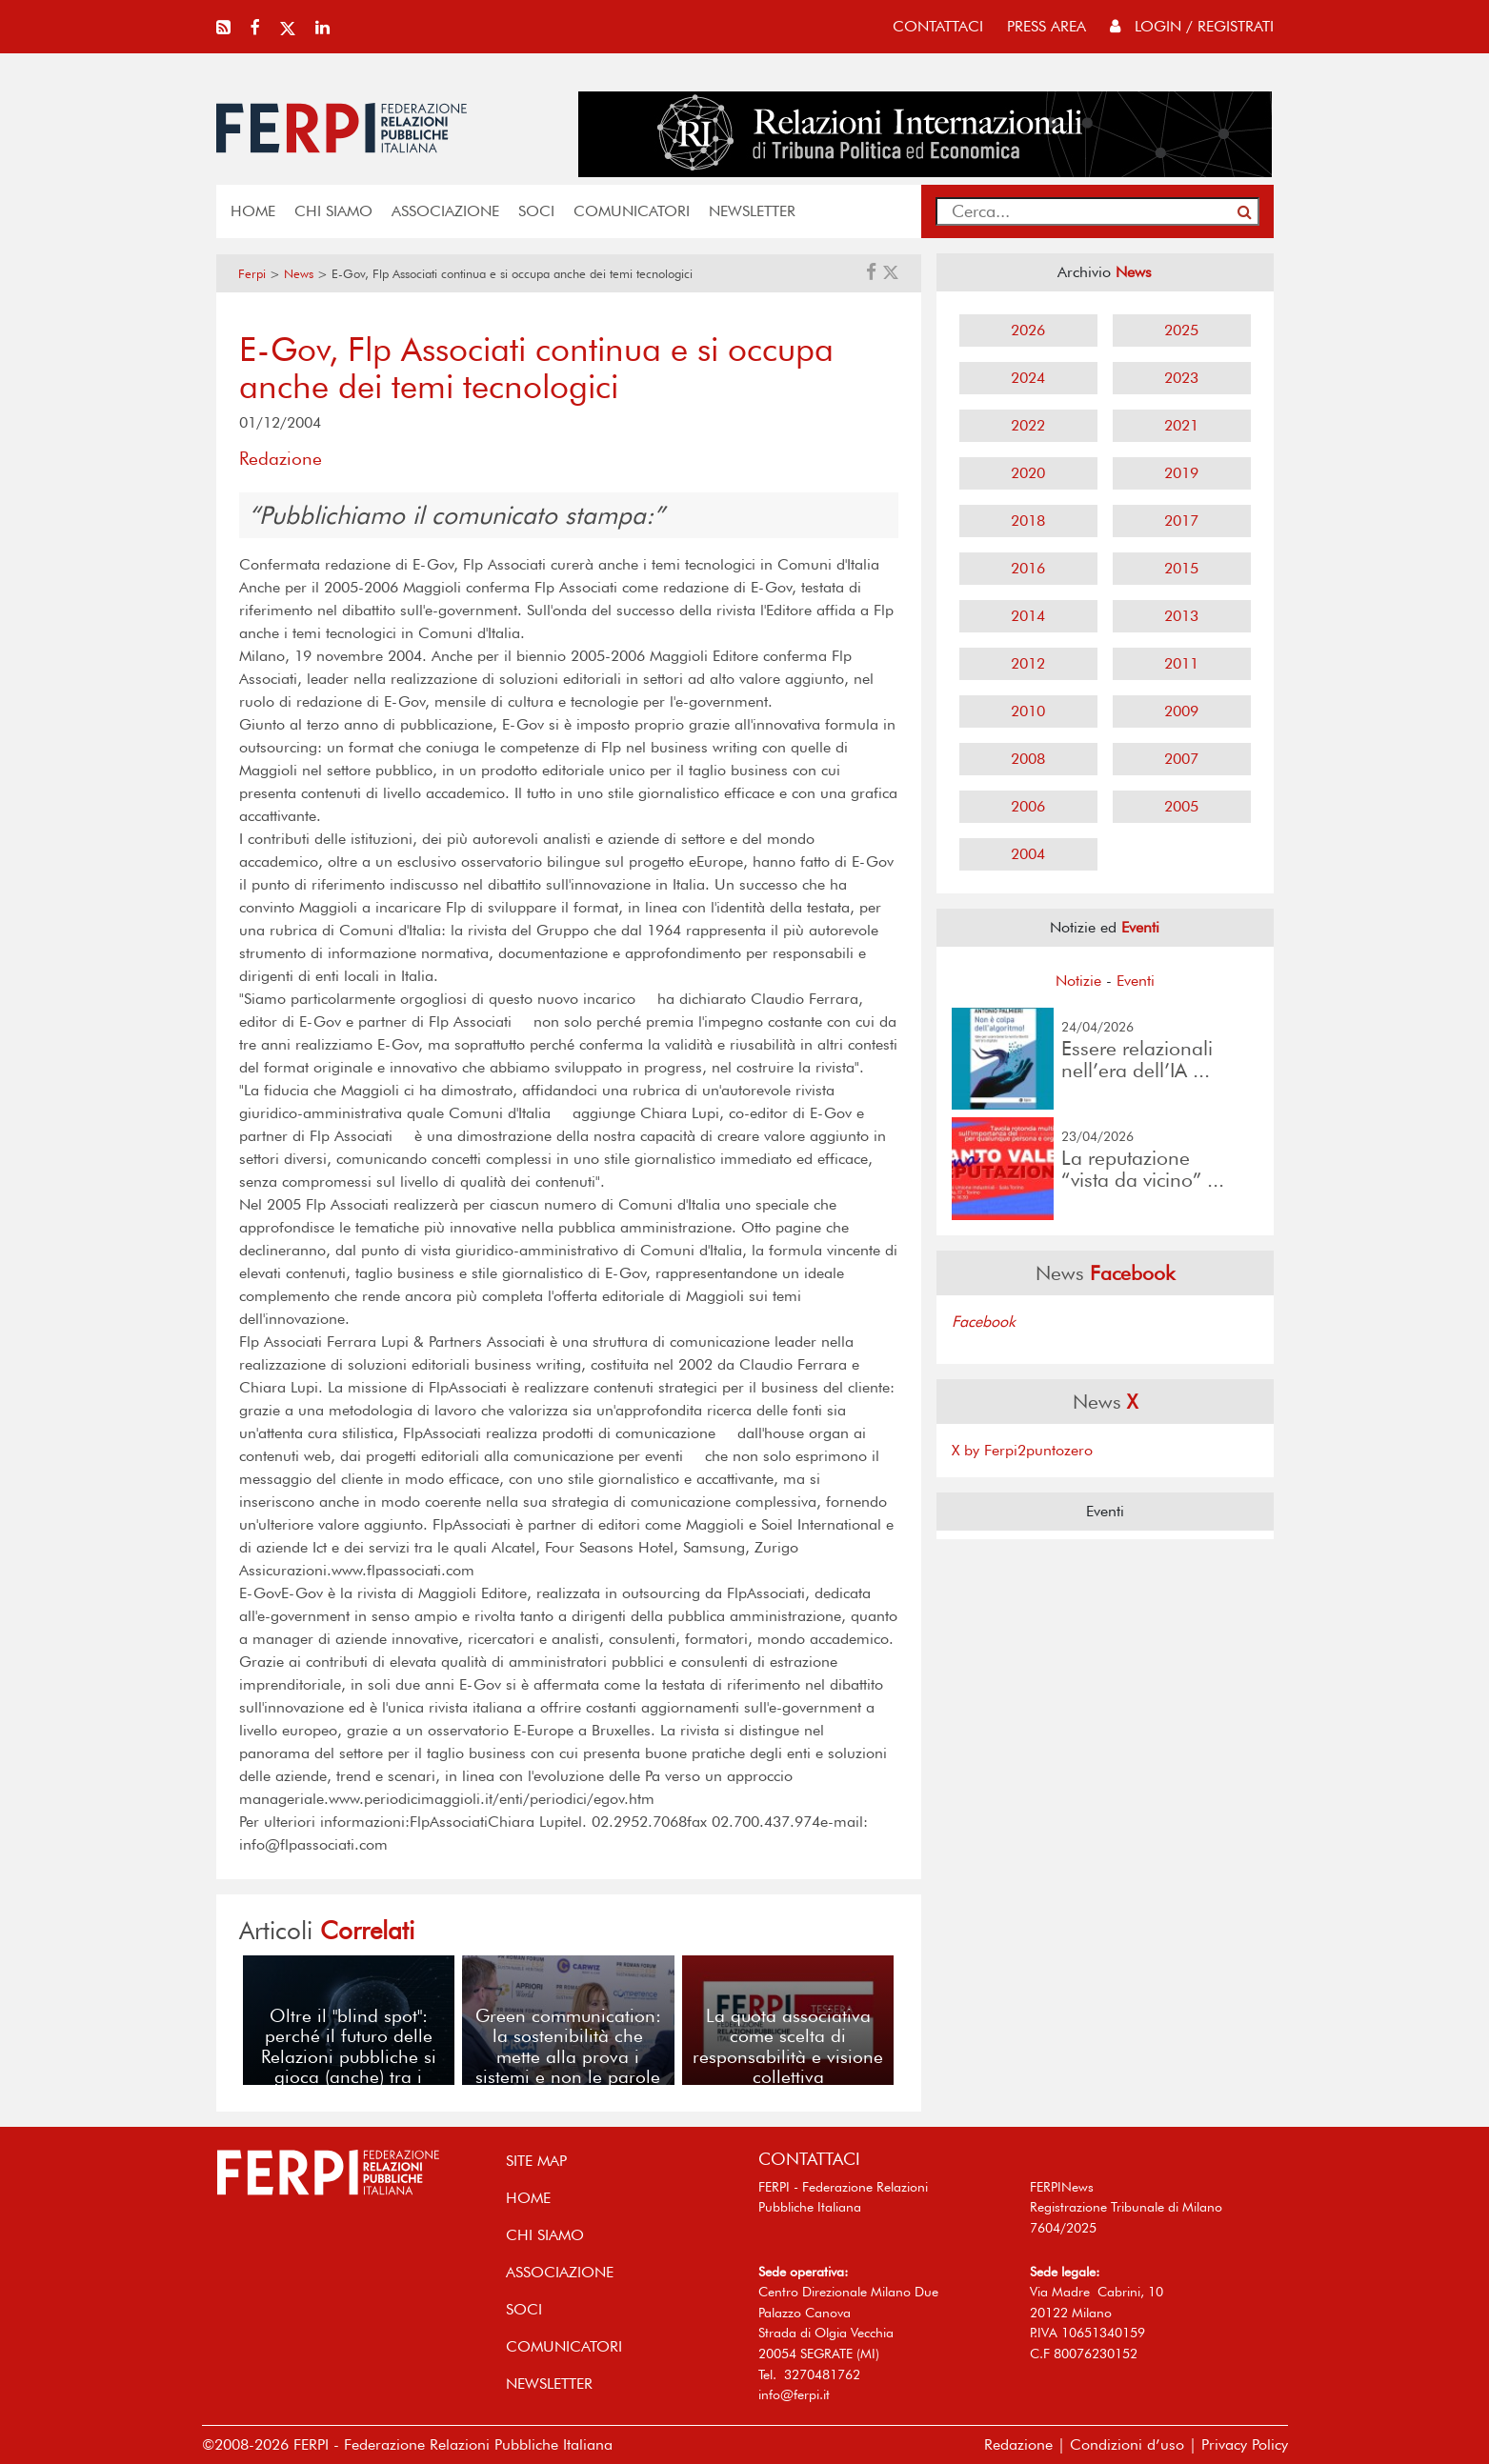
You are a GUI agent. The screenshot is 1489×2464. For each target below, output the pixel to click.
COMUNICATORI (631, 211)
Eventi (1136, 981)
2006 (1028, 806)
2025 (1181, 330)
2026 (1028, 330)
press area (1046, 26)
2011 (1181, 663)
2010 (1028, 711)
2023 (1181, 378)
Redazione (1018, 2444)
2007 (1181, 759)
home (253, 211)
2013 (1181, 616)
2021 (1181, 425)
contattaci (938, 26)
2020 (1028, 473)
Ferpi (252, 274)
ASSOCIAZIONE (445, 211)
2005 (1181, 806)
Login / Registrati (1192, 26)
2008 (1028, 759)
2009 (1181, 711)
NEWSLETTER (752, 211)
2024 (1028, 378)
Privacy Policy (1244, 2444)
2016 (1028, 568)
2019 (1181, 473)
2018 (1028, 520)
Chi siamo (333, 211)
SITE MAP (536, 2161)
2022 (1028, 425)
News (298, 274)
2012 (1028, 663)
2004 (1028, 854)
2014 (1028, 616)
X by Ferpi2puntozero (1022, 1450)
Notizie (1078, 981)
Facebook (984, 1321)
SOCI (536, 211)
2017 (1181, 520)
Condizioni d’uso (1127, 2444)
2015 (1181, 568)
